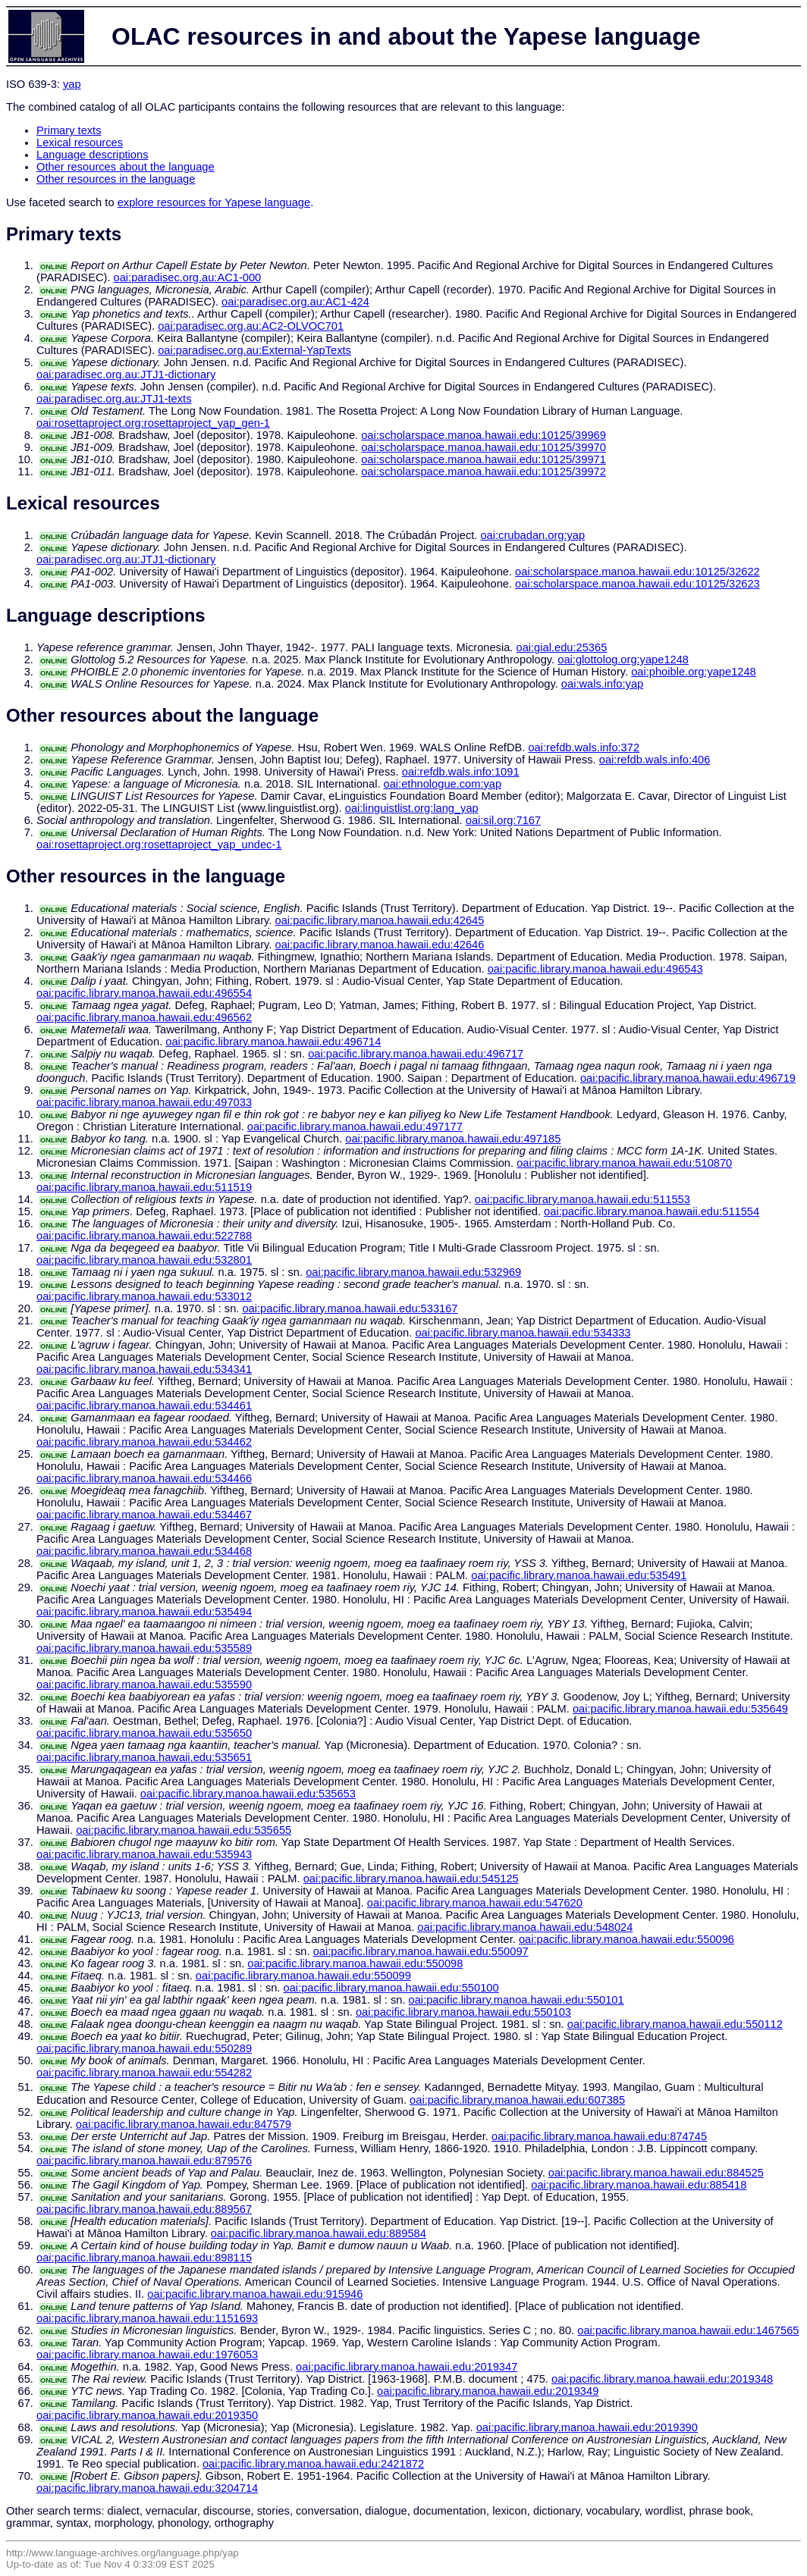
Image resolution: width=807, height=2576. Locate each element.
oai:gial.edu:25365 (561, 647)
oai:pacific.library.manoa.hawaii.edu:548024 (525, 1927)
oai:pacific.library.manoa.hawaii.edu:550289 (144, 2048)
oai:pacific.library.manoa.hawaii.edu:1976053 (147, 2355)
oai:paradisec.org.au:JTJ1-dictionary (125, 374)
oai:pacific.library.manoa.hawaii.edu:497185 (453, 1139)
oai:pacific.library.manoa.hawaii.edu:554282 (144, 2073)
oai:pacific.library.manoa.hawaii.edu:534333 (522, 1333)
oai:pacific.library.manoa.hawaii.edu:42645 (380, 920)
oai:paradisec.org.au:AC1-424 (295, 302)
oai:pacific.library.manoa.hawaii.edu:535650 (144, 1733)
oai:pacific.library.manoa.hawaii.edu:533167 (349, 1308)
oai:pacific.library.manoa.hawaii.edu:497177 (355, 1126)
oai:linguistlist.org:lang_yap (412, 808)
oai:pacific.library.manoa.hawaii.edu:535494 (144, 1612)
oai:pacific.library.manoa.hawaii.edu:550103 (463, 2012)
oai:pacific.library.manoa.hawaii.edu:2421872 (313, 2464)
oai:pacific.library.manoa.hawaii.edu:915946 (255, 2294)
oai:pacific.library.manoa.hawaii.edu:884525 (656, 2173)
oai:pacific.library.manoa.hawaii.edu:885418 (638, 2185)
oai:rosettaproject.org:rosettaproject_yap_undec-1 (158, 844)
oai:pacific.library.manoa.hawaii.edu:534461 (144, 1405)
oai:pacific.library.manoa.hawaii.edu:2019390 (587, 2427)
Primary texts (69, 130)
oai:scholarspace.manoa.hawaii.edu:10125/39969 (483, 435)
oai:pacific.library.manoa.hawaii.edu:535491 (578, 1575)
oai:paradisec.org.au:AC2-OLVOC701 (251, 326)
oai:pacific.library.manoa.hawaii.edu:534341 (144, 1369)
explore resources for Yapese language (214, 202)
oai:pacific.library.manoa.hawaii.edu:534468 (144, 1551)
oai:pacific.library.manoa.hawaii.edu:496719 (688, 1078)
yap (72, 84)
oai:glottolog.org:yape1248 (623, 659)
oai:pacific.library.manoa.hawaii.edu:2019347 (406, 2367)
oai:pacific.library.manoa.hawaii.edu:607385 (517, 2100)
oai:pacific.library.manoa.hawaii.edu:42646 (380, 945)
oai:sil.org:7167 (503, 820)
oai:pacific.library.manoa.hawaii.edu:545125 (411, 1878)
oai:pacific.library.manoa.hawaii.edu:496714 (273, 1042)
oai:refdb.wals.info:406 (655, 760)
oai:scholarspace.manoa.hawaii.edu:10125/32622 (637, 572)
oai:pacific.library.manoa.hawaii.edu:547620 (474, 1903)
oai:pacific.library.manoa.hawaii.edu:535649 (680, 1709)
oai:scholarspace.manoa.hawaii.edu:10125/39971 (483, 459)
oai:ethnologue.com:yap (443, 784)
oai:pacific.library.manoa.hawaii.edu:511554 (651, 1211)
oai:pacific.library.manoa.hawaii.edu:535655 (183, 1830)
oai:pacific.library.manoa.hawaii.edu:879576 (144, 2161)
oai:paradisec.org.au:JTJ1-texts (113, 399)
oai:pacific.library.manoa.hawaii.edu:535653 (248, 1794)
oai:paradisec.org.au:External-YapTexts (254, 350)
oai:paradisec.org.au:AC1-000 (188, 277)
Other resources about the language (125, 167)
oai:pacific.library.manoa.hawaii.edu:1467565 (688, 2330)
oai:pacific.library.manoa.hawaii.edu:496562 (144, 1017)
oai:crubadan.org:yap (532, 535)
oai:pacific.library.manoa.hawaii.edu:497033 (144, 1102)
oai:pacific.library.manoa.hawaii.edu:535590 (144, 1684)
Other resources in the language (115, 179)
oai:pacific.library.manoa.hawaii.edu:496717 (415, 1054)
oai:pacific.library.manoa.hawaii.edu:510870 (624, 1163)
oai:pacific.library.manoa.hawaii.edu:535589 (144, 1648)
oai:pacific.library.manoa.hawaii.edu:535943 (144, 1854)
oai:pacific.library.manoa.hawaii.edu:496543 (595, 969)
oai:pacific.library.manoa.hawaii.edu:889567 (144, 2209)
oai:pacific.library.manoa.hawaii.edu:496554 (144, 993)
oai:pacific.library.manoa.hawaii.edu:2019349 (487, 2391)
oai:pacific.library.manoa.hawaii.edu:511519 (144, 1187)
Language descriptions (92, 155)
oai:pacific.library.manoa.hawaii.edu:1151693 (147, 2318)
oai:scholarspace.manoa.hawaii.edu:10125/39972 (483, 471)
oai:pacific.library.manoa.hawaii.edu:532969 (413, 1272)
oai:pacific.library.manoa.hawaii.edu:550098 (355, 1963)
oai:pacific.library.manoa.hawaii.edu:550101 (516, 2000)
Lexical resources (79, 142)
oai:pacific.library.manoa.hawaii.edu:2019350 (147, 2415)
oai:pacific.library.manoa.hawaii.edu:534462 (144, 1442)
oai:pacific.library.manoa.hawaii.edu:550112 (675, 2024)
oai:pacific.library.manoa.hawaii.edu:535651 (144, 1757)
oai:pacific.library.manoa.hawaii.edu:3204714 (147, 2488)
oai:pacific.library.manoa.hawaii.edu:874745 (599, 2136)
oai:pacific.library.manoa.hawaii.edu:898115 (144, 2258)
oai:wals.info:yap (602, 684)
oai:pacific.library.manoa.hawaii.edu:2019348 (662, 2379)
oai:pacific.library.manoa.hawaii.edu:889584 (318, 2233)
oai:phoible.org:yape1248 (693, 672)
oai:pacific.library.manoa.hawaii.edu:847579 (183, 2124)
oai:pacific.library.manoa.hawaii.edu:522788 (144, 1236)
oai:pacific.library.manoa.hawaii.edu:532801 (144, 1260)
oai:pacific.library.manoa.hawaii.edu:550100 (391, 1988)
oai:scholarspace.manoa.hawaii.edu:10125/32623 (637, 584)
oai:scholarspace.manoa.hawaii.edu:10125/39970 (483, 447)
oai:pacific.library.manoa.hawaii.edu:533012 (144, 1296)
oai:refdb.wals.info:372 (583, 747)
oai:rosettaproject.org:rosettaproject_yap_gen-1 (153, 423)
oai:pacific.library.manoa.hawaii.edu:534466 (144, 1478)
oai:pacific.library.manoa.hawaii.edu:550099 (303, 1976)
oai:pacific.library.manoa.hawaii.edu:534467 (144, 1515)
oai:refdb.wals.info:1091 (461, 772)
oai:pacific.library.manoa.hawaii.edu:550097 (421, 1951)
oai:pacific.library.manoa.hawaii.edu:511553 (582, 1199)
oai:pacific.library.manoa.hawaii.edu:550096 (626, 1939)
